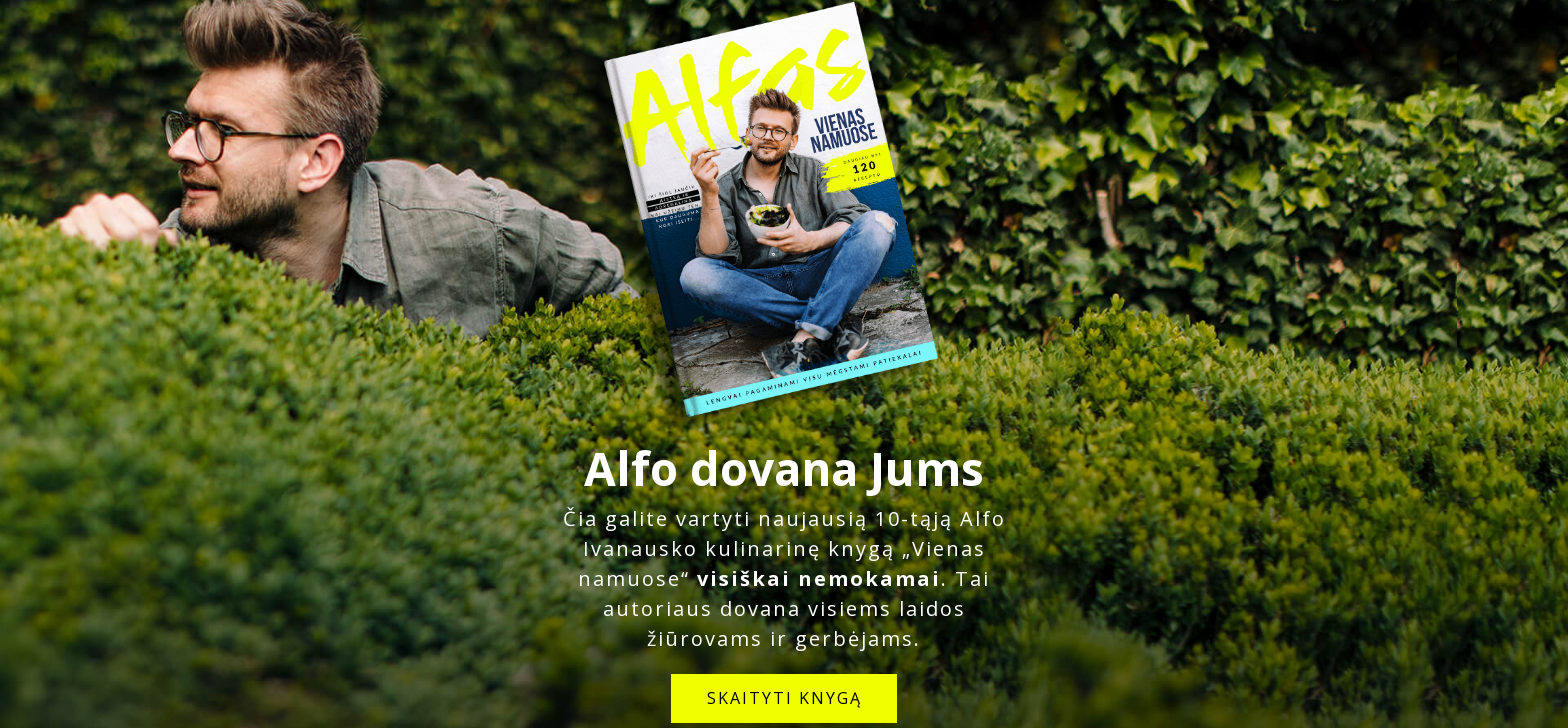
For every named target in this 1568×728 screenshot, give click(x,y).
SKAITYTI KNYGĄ (784, 698)
